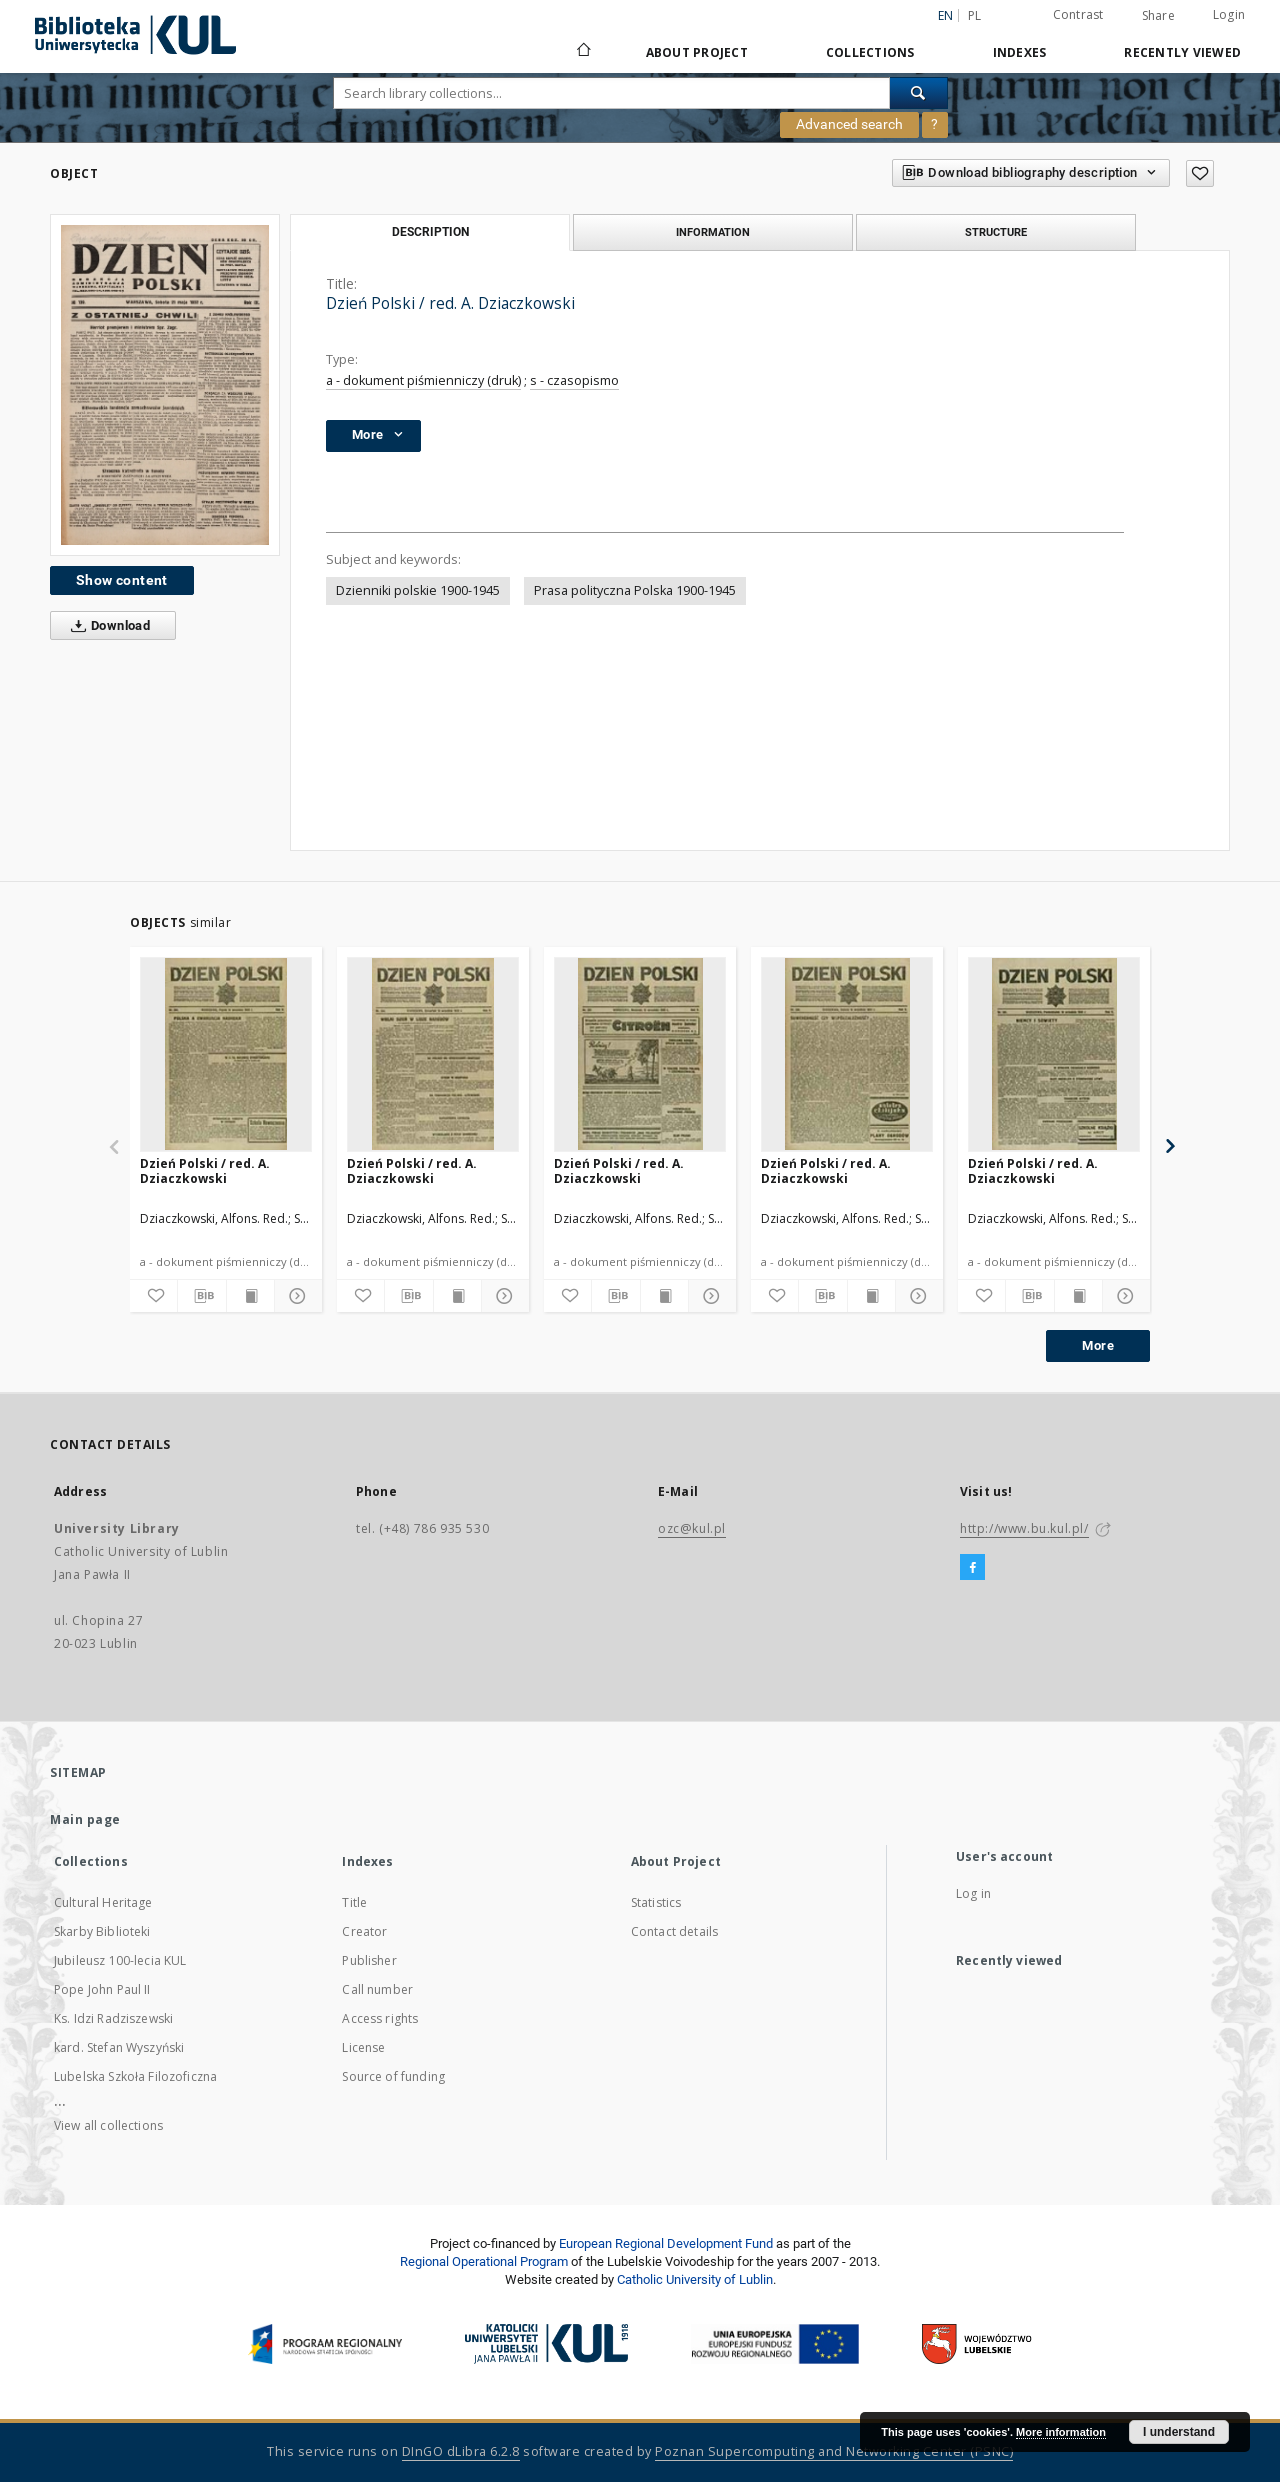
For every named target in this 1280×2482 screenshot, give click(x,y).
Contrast (1078, 14)
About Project (697, 52)
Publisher (369, 1960)
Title (354, 1902)
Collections (870, 52)
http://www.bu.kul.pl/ (1024, 1528)
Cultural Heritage (103, 1902)
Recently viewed (1182, 52)
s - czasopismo (574, 380)
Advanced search (849, 124)
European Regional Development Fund (666, 2243)
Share (1158, 16)
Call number (377, 1989)
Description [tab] (430, 232)
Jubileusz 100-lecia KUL (120, 1960)
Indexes (1020, 52)
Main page (85, 1819)
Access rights (380, 2018)
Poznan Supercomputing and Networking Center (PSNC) (834, 2451)
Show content (122, 580)
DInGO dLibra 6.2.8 (461, 2451)
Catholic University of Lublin (695, 2279)
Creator (364, 1931)
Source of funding (393, 2076)
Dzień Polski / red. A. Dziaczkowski (205, 1170)
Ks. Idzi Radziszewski (113, 2018)
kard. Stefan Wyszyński (119, 2047)
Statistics (656, 1902)
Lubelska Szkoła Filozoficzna (135, 2076)
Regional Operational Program (484, 2261)
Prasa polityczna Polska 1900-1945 (635, 590)
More (1098, 1345)
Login (1229, 14)
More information (1061, 2432)
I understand (1179, 2432)
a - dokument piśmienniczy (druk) (423, 380)
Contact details (674, 1931)
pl (975, 15)
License (363, 2047)
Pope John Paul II (102, 1989)
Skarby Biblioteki (102, 1931)
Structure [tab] (996, 232)
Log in (973, 1893)
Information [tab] (713, 232)
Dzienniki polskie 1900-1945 (418, 590)
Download (106, 626)
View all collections (108, 2125)
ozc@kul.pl (692, 1528)
